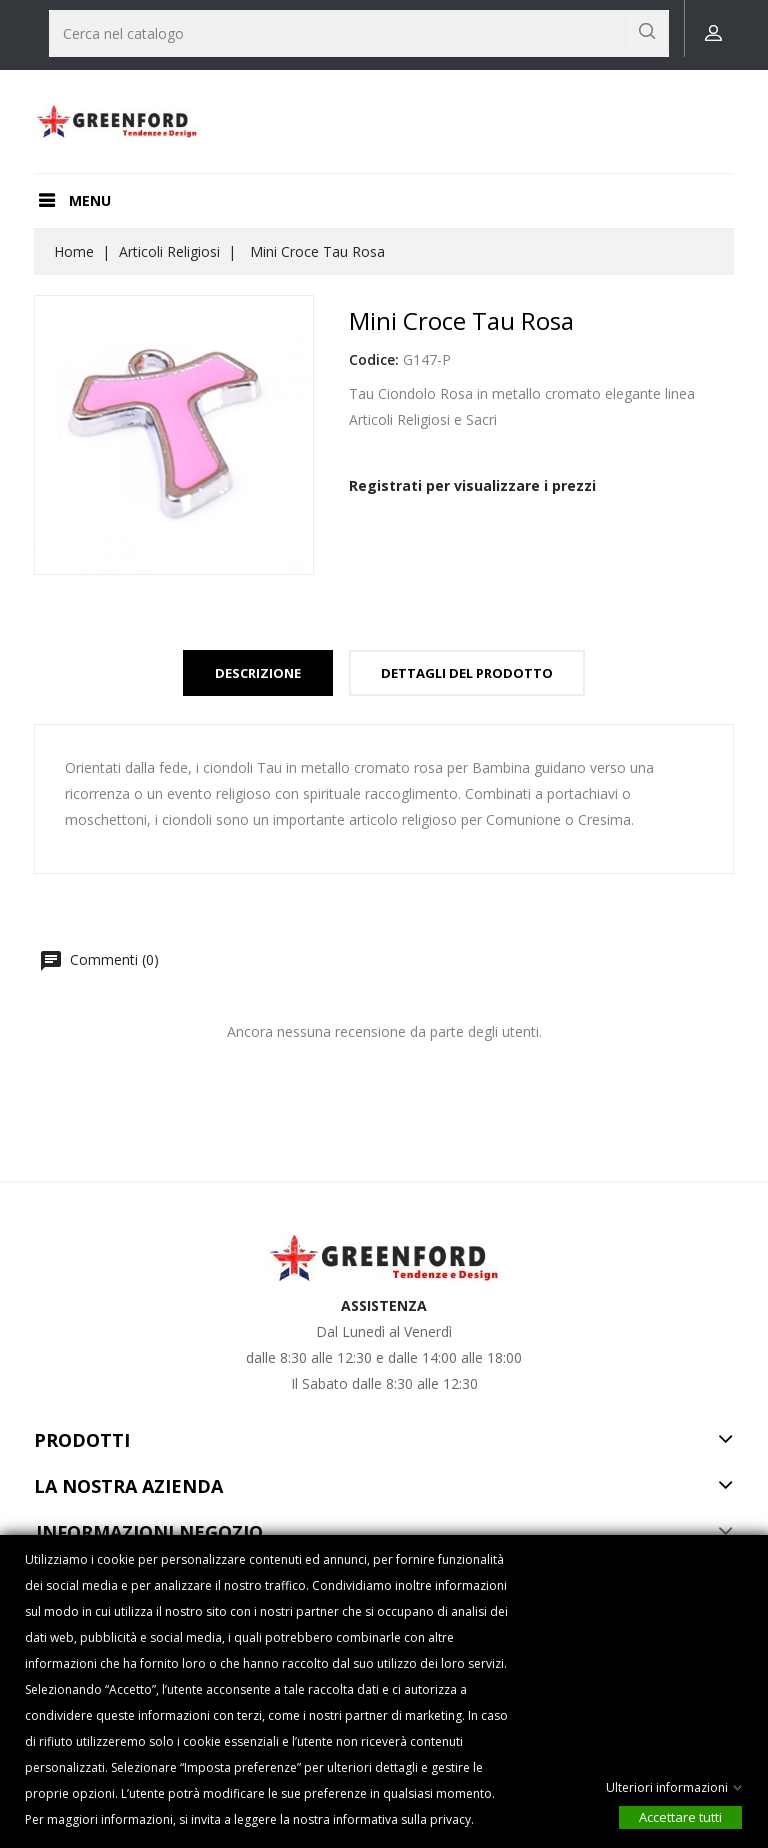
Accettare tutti (680, 1817)
